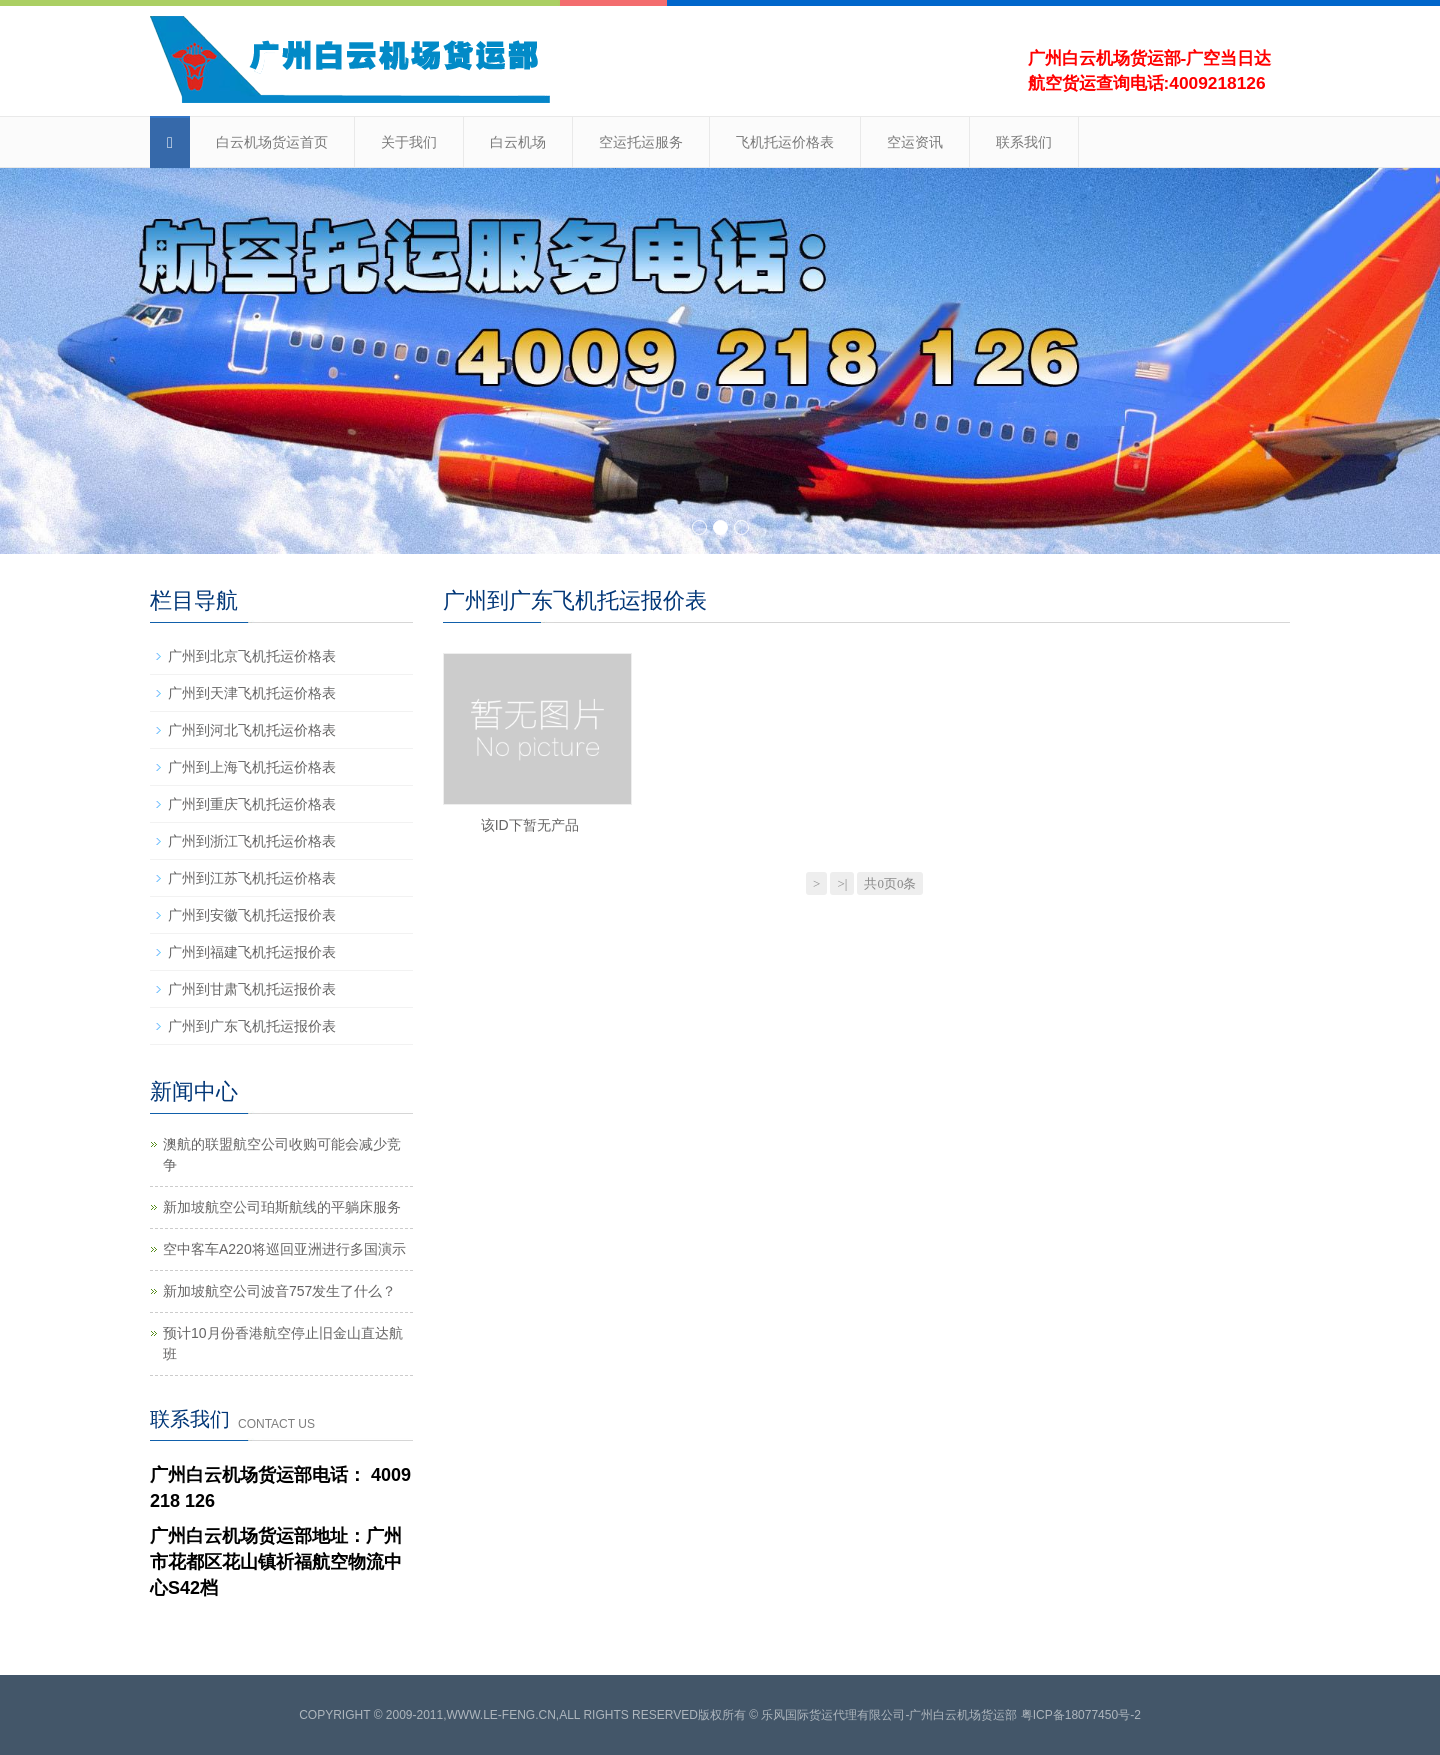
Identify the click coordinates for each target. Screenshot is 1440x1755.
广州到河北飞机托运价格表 (252, 730)
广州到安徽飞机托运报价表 (252, 915)
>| (842, 883)
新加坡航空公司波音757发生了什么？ (279, 1291)
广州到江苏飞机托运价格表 (252, 878)
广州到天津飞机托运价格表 (252, 693)
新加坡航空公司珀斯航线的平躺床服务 (282, 1207)
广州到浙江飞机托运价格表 (252, 841)
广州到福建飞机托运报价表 (252, 952)
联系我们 (1024, 142)
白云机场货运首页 (272, 142)
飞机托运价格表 (785, 142)
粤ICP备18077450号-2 (1081, 1715)
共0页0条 (890, 883)
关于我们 (409, 142)
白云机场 (518, 142)
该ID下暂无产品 (530, 825)
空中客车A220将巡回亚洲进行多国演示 (284, 1249)
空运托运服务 (641, 142)
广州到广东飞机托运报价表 (252, 1026)
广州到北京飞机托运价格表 (252, 656)
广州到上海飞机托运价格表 (252, 767)
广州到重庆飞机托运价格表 (252, 804)
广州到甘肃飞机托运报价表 (252, 989)
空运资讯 (915, 142)
